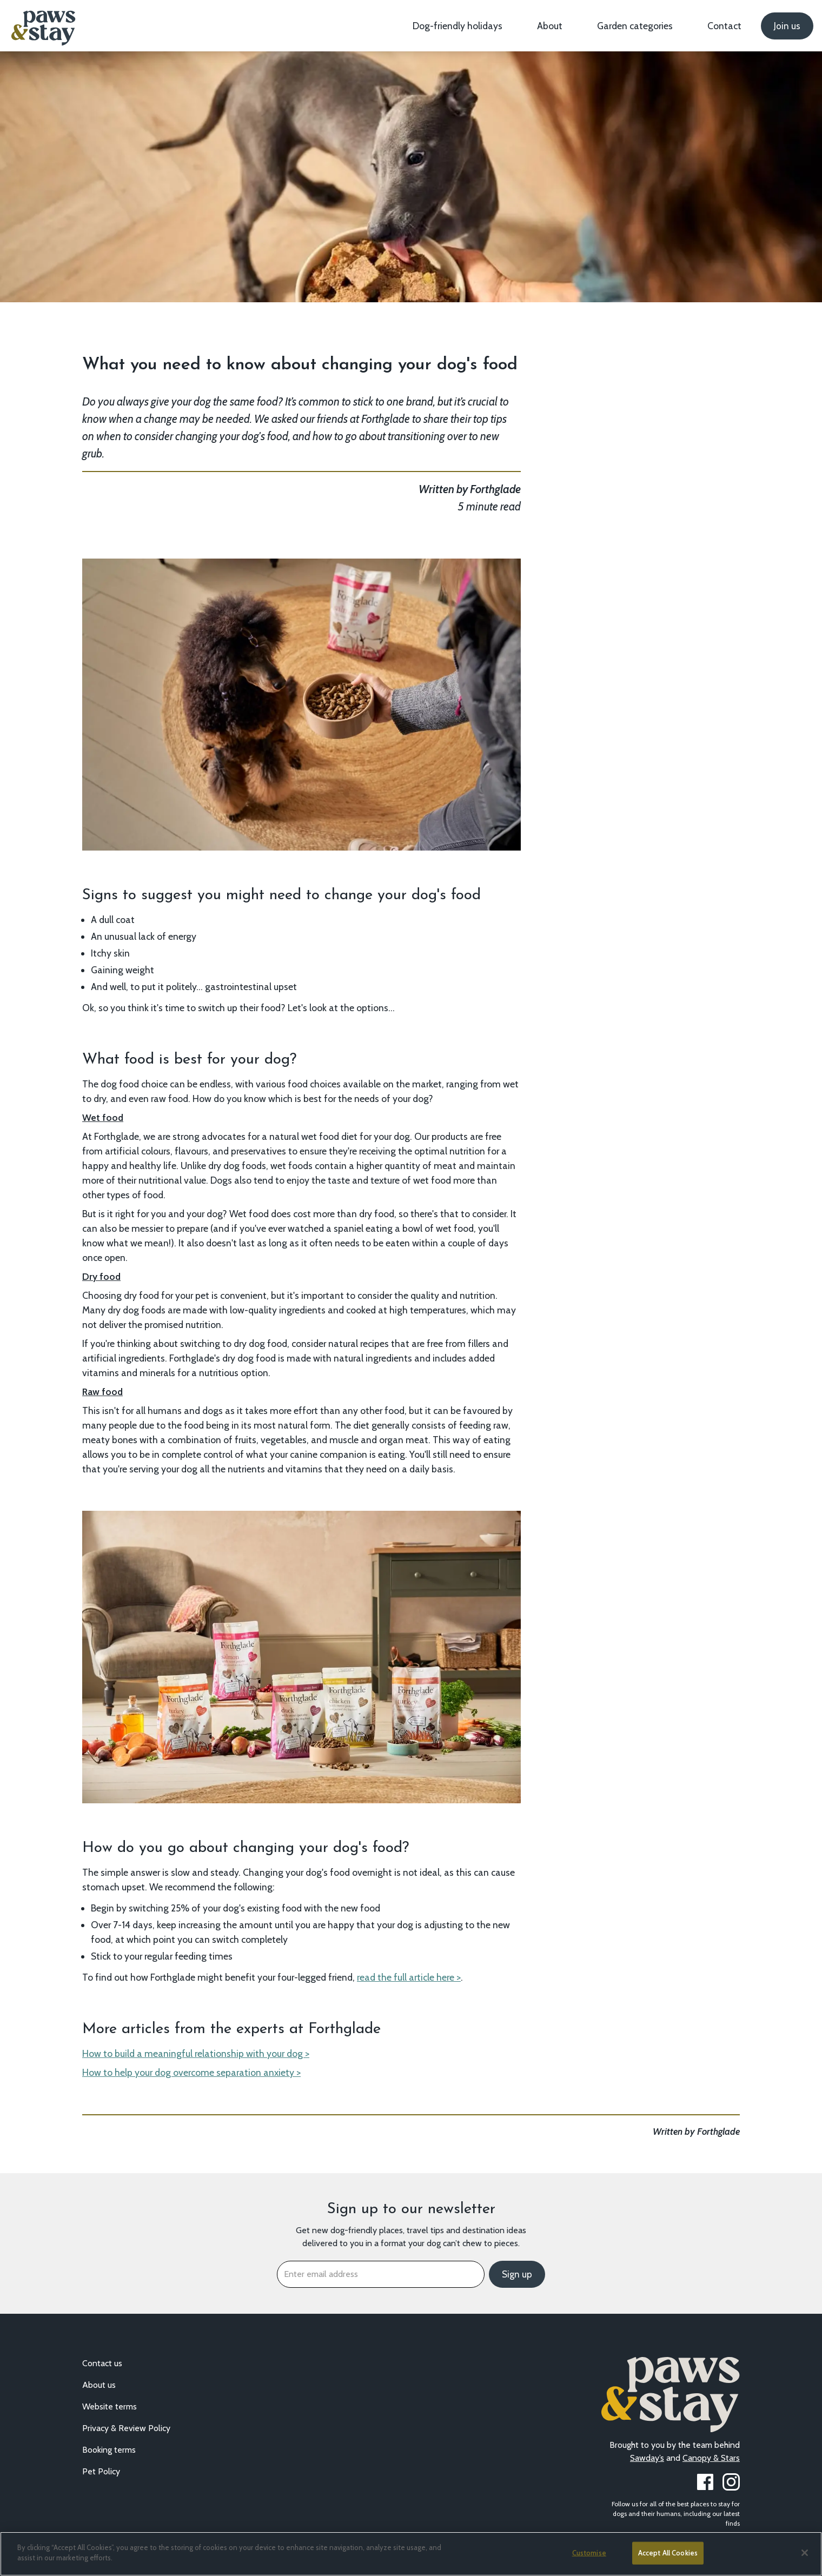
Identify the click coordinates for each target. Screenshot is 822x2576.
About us (99, 2385)
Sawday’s (647, 2458)
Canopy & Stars (711, 2458)
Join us (787, 26)
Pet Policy (101, 2471)
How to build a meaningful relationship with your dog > (195, 2053)
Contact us (102, 2363)
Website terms (109, 2406)
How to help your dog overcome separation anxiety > (191, 2072)
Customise (589, 2552)
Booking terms (109, 2450)
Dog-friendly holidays (457, 25)
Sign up (517, 2274)
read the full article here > (409, 1977)
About (549, 25)
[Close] (805, 2553)
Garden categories (635, 25)
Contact (724, 25)
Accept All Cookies (668, 2552)
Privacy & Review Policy (126, 2428)
